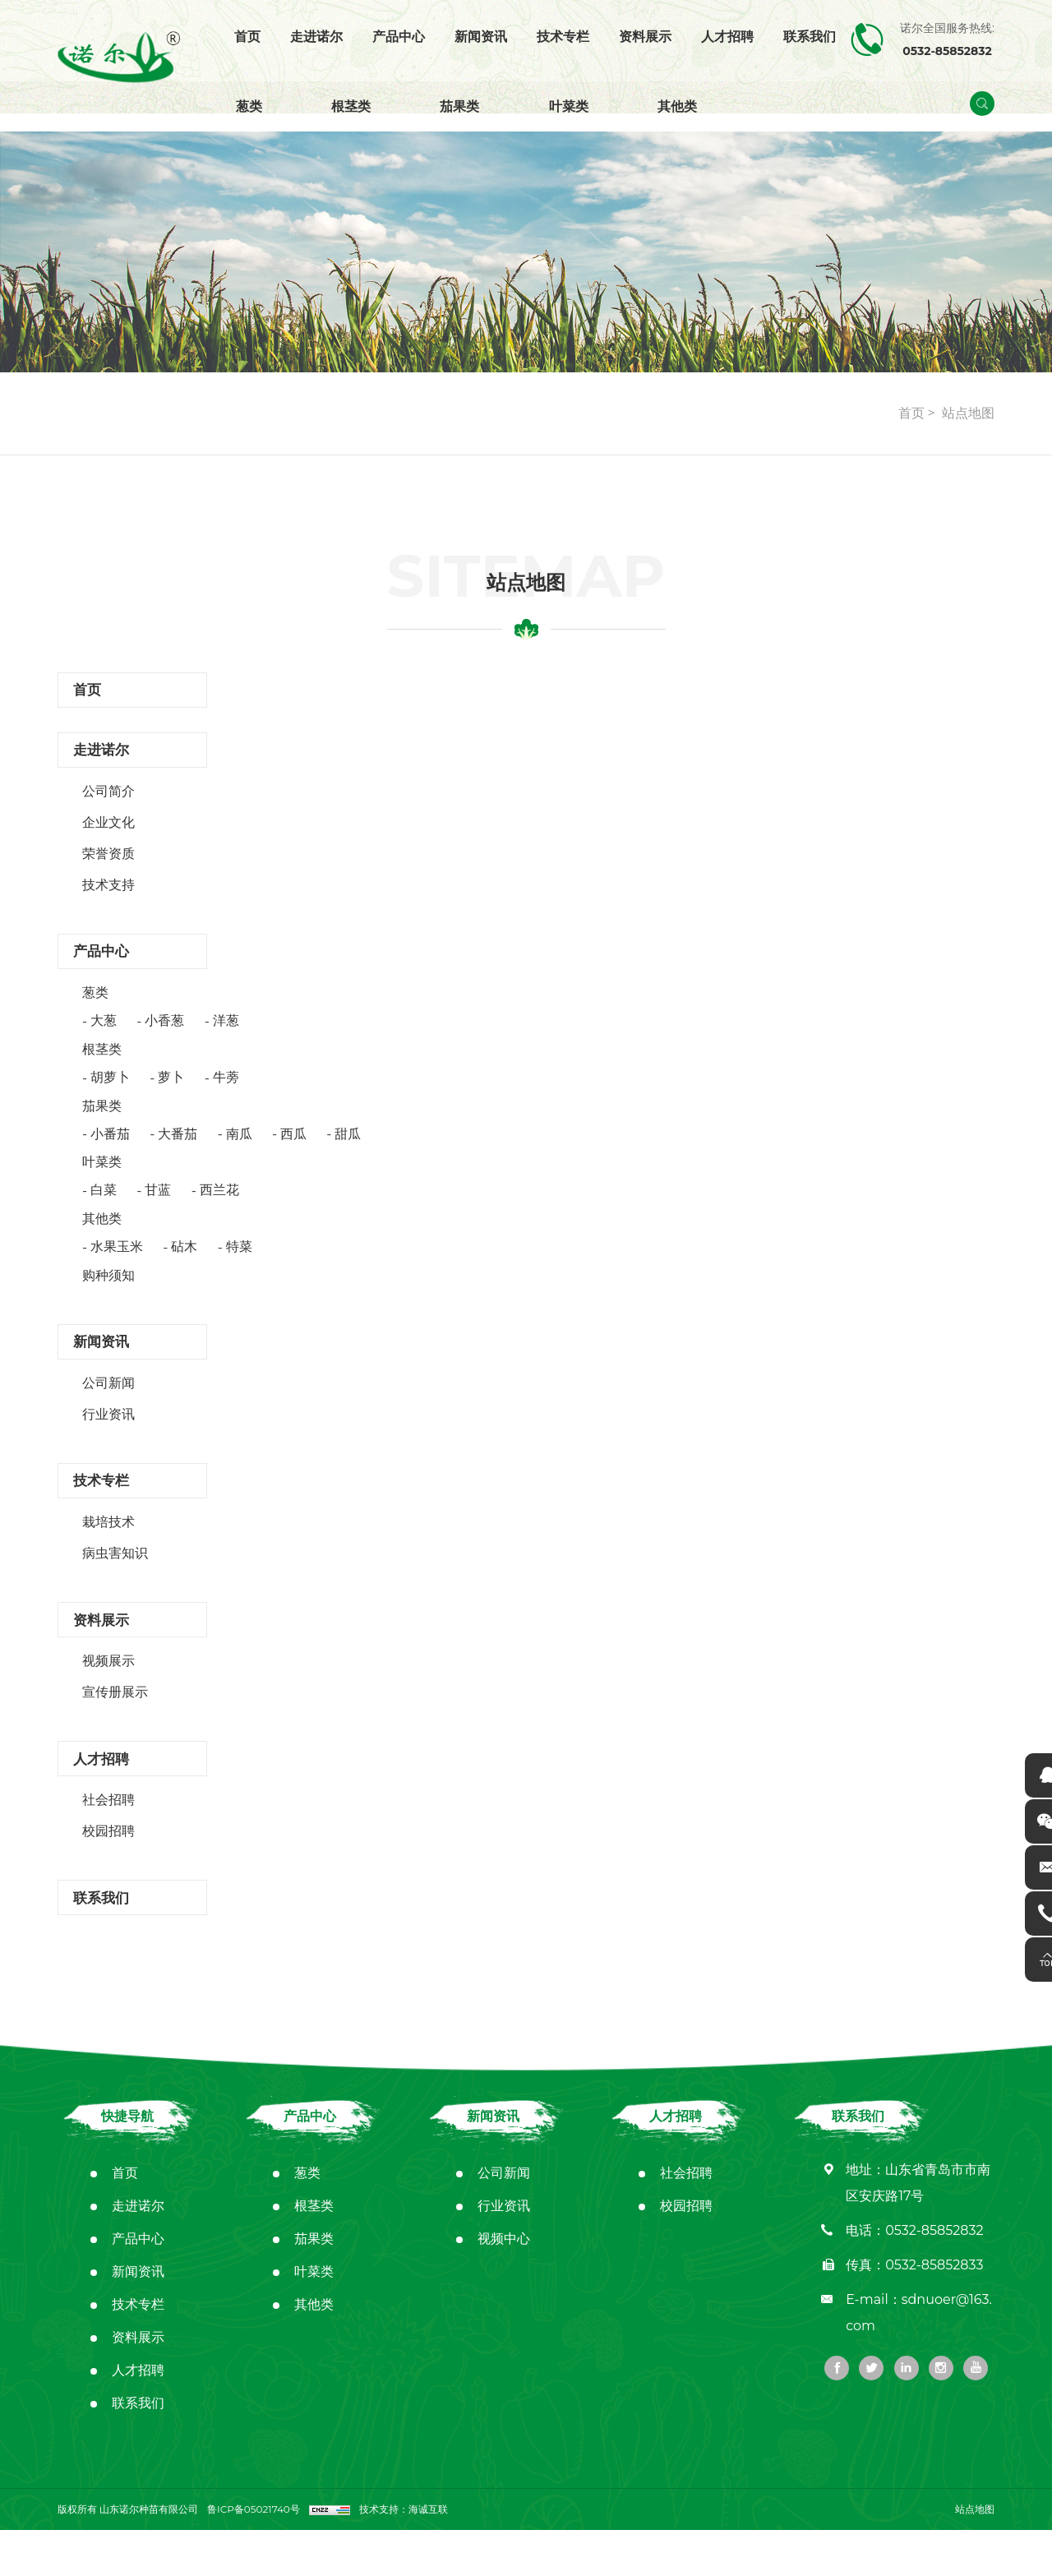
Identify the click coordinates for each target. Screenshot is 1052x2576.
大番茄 (177, 1150)
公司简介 (108, 802)
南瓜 (239, 1150)
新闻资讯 (480, 36)
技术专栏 (563, 36)
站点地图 (968, 413)
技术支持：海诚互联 (408, 2555)
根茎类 (351, 106)
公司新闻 (108, 1406)
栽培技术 (108, 1550)
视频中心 (504, 2284)
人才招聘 (727, 36)
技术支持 (108, 896)
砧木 (184, 1264)
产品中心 (398, 36)
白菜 (103, 1207)
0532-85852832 (934, 2276)
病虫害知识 (115, 1582)
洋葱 (226, 1038)
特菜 (239, 1264)
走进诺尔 (316, 36)
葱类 (249, 106)
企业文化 (108, 834)
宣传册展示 (115, 1726)
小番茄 (110, 1150)
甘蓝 (158, 1207)
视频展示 (108, 1695)
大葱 (103, 1038)
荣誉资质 (108, 865)
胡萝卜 (110, 1094)
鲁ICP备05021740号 (255, 2555)
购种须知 (108, 1292)
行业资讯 (108, 1437)
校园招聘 (108, 1871)
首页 (247, 36)
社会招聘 (108, 1840)
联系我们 (809, 36)
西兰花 (219, 1207)
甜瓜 (348, 1150)
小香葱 (164, 1038)
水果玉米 (116, 1264)
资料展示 (645, 36)
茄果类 (459, 106)
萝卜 (171, 1094)
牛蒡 (226, 1094)
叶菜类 (568, 106)
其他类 (677, 106)
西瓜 (293, 1150)
